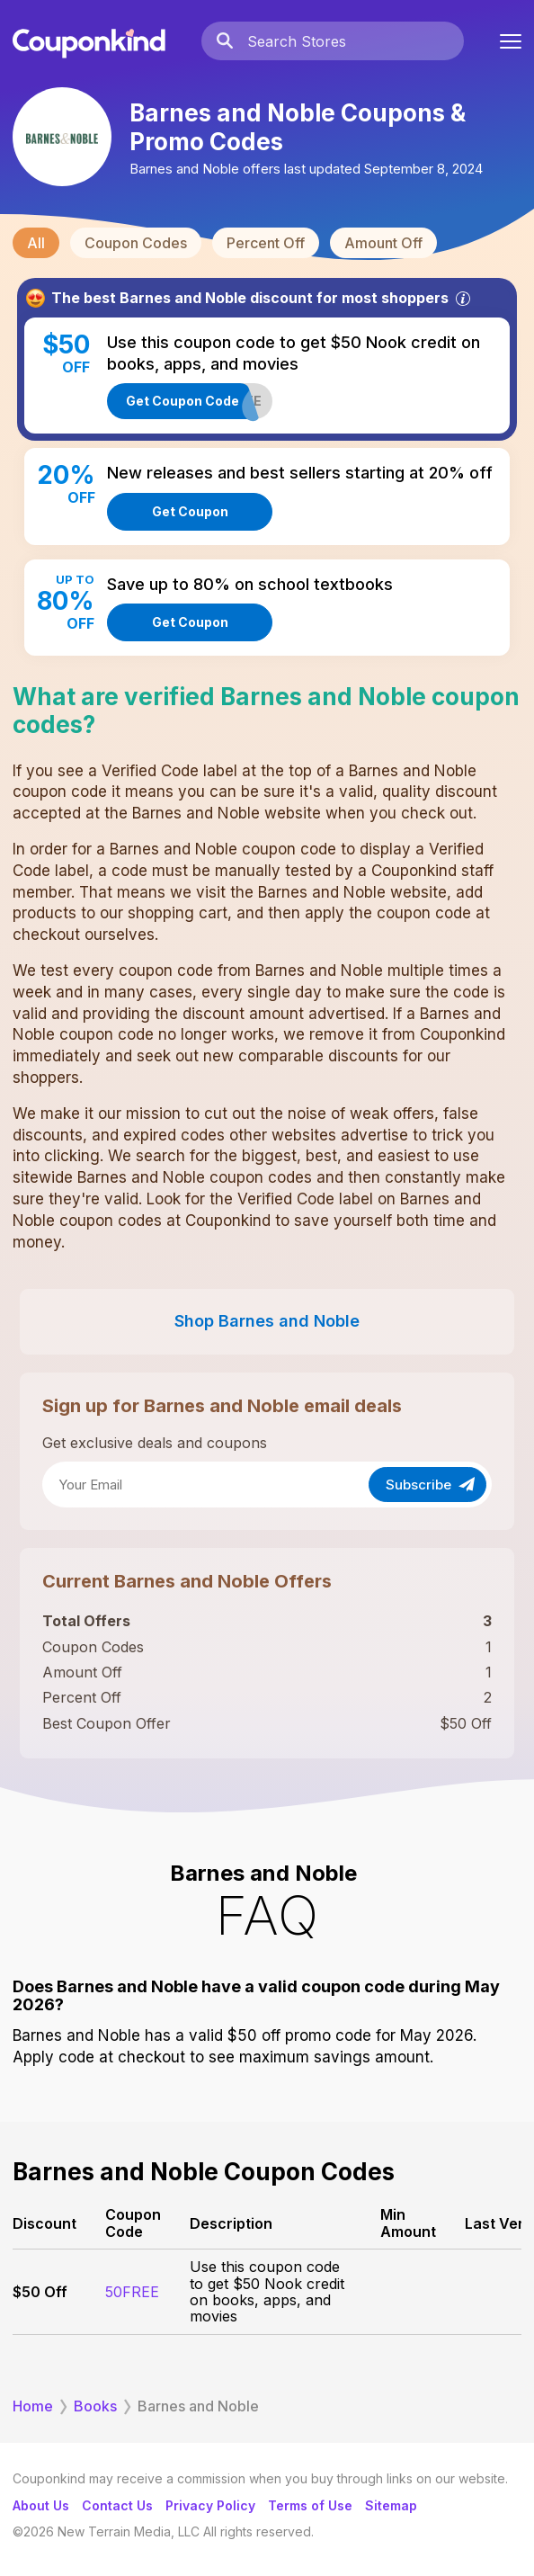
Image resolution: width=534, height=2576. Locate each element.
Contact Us (117, 2505)
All (36, 243)
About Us (41, 2505)
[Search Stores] (355, 41)
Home (33, 2406)
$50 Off (40, 2292)
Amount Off (383, 243)
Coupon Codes (136, 243)
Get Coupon (190, 511)
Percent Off (266, 243)
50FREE (132, 2292)
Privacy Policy (210, 2505)
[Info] (463, 299)
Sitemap (391, 2505)
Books (95, 2406)
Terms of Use (310, 2505)
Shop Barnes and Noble (267, 1320)
